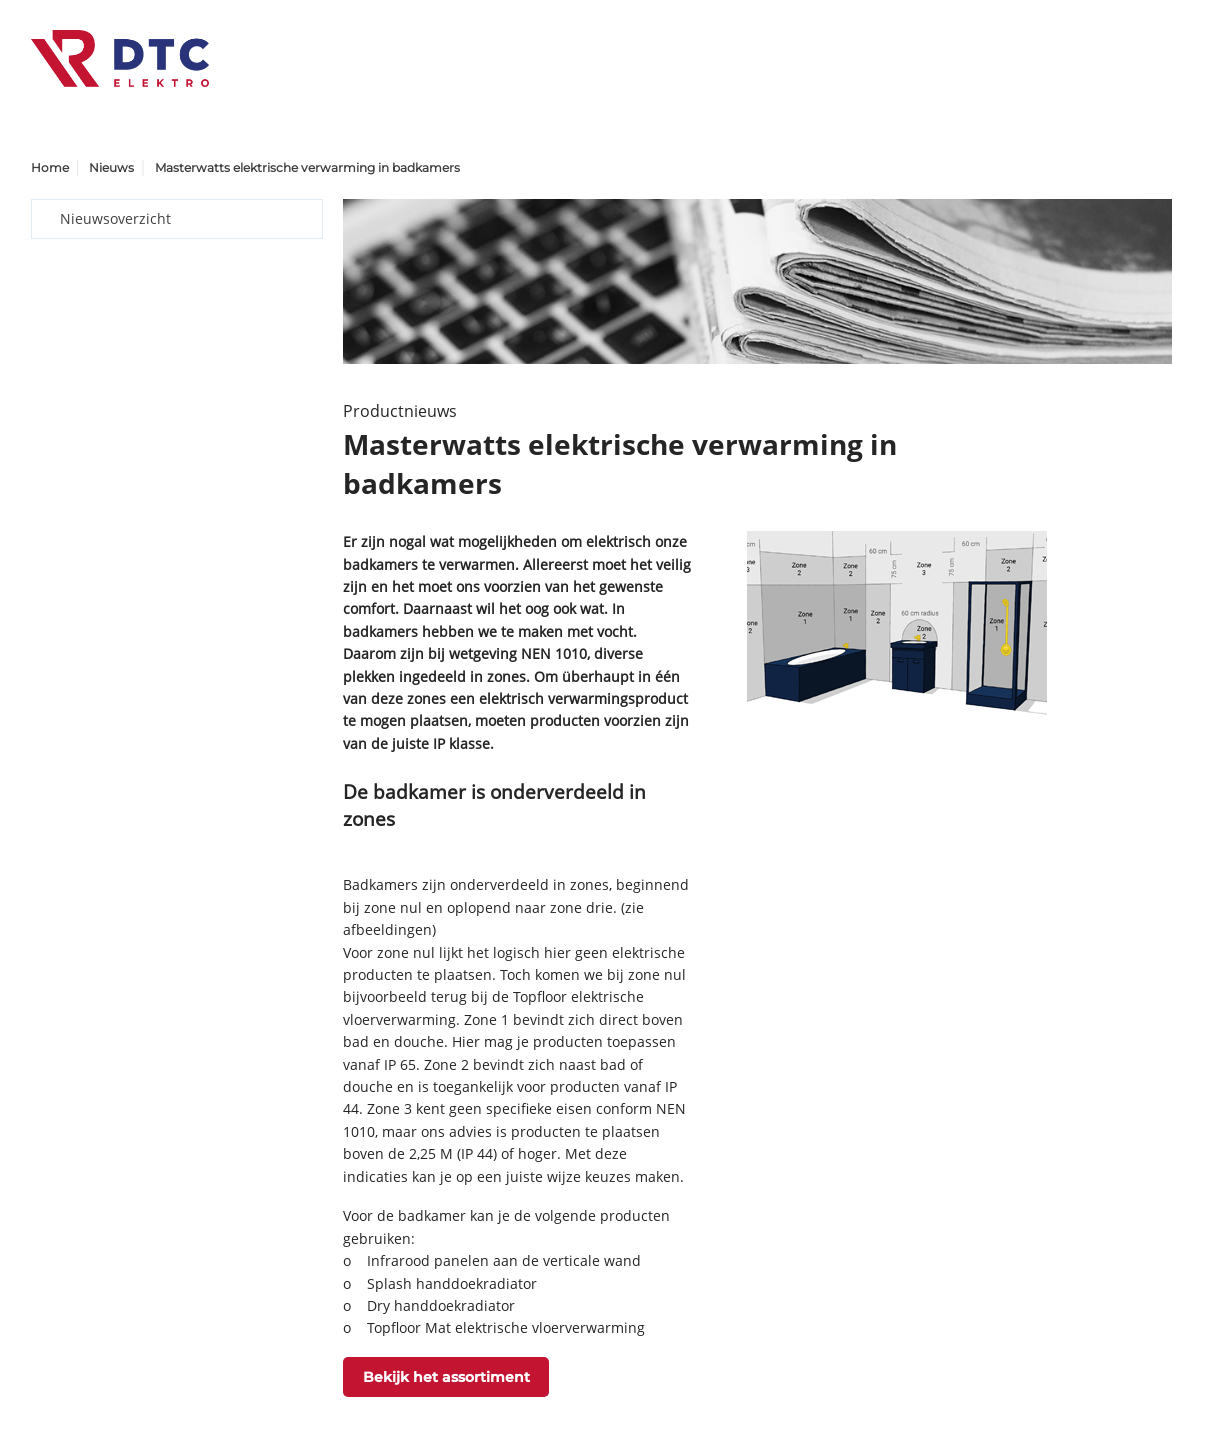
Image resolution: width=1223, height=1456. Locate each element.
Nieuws (111, 167)
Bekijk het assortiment (446, 1377)
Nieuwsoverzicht (115, 218)
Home (50, 167)
